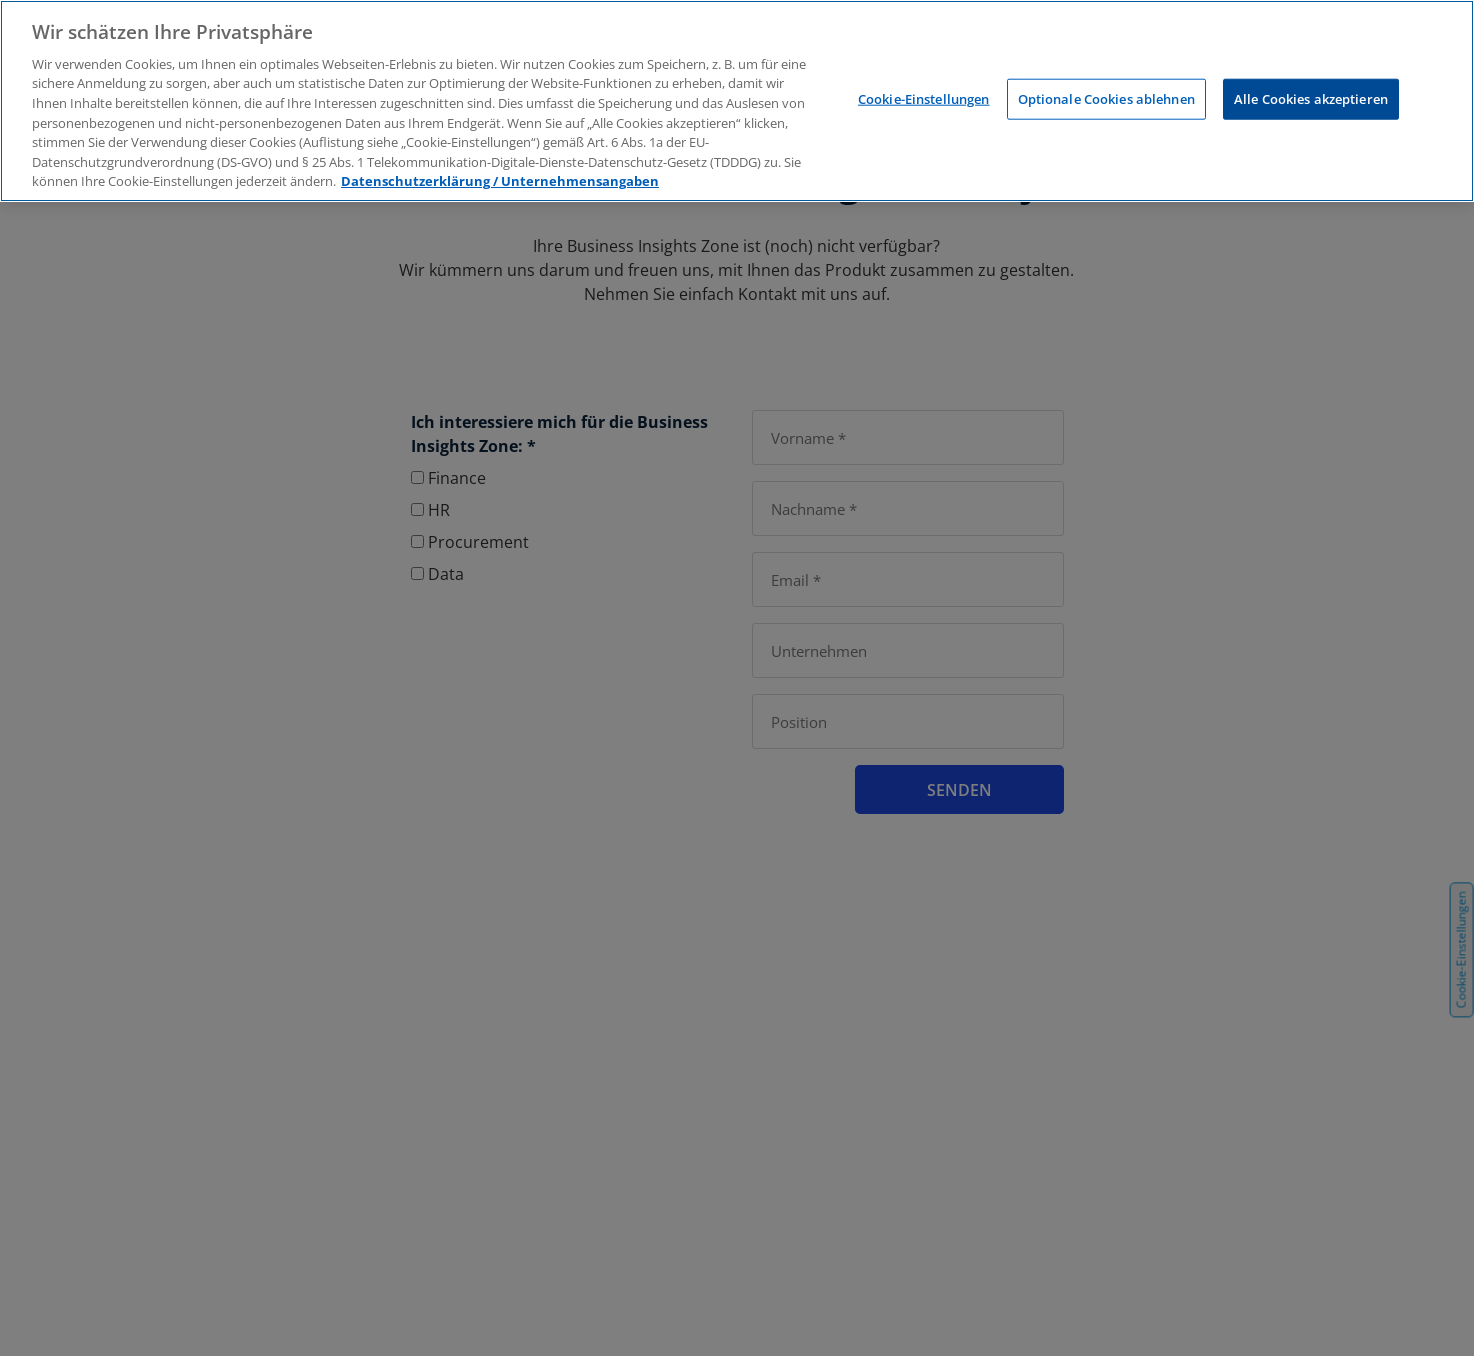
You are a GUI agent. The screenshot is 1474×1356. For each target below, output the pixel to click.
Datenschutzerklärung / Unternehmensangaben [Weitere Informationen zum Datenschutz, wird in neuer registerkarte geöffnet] (500, 181)
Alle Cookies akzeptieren (1311, 98)
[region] (737, 101)
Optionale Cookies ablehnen (1106, 98)
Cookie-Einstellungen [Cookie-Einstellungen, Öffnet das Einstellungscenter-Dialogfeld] (924, 98)
